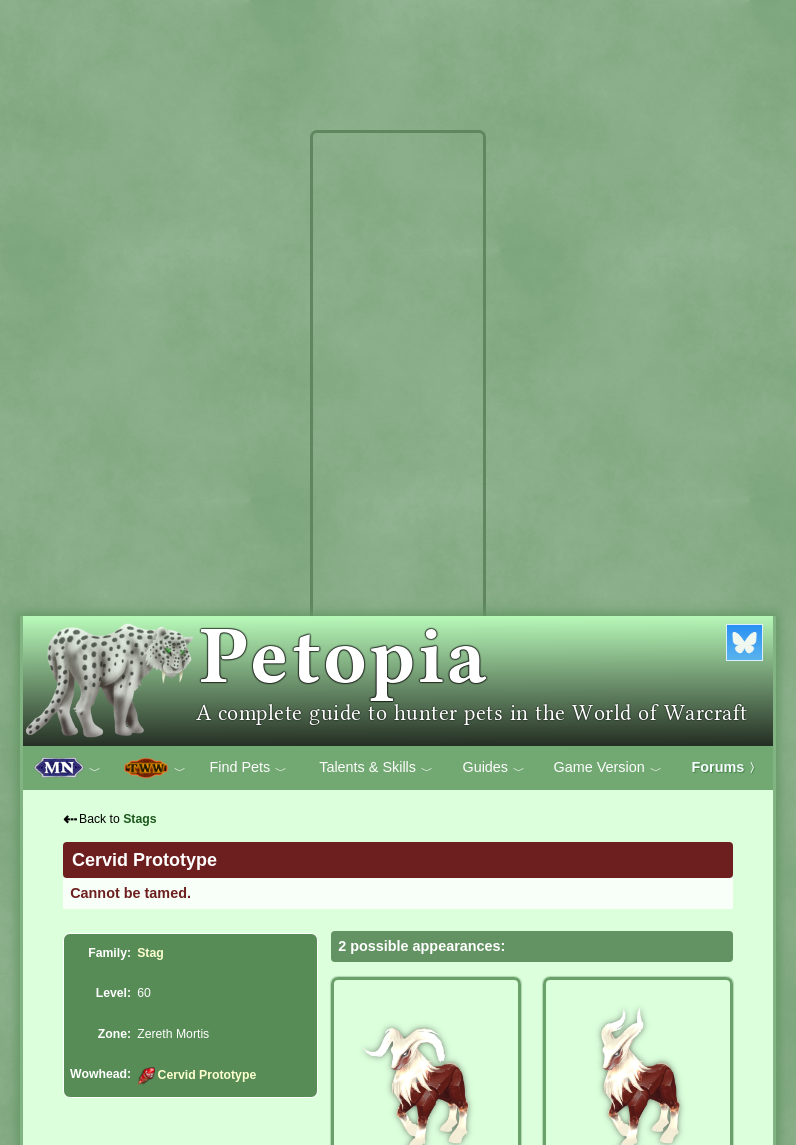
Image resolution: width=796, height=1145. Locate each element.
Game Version (608, 768)
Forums (727, 767)
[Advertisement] (398, 438)
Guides (493, 768)
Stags (139, 819)
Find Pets (248, 768)
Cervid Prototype (196, 1075)
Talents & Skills (376, 768)
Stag (150, 953)
